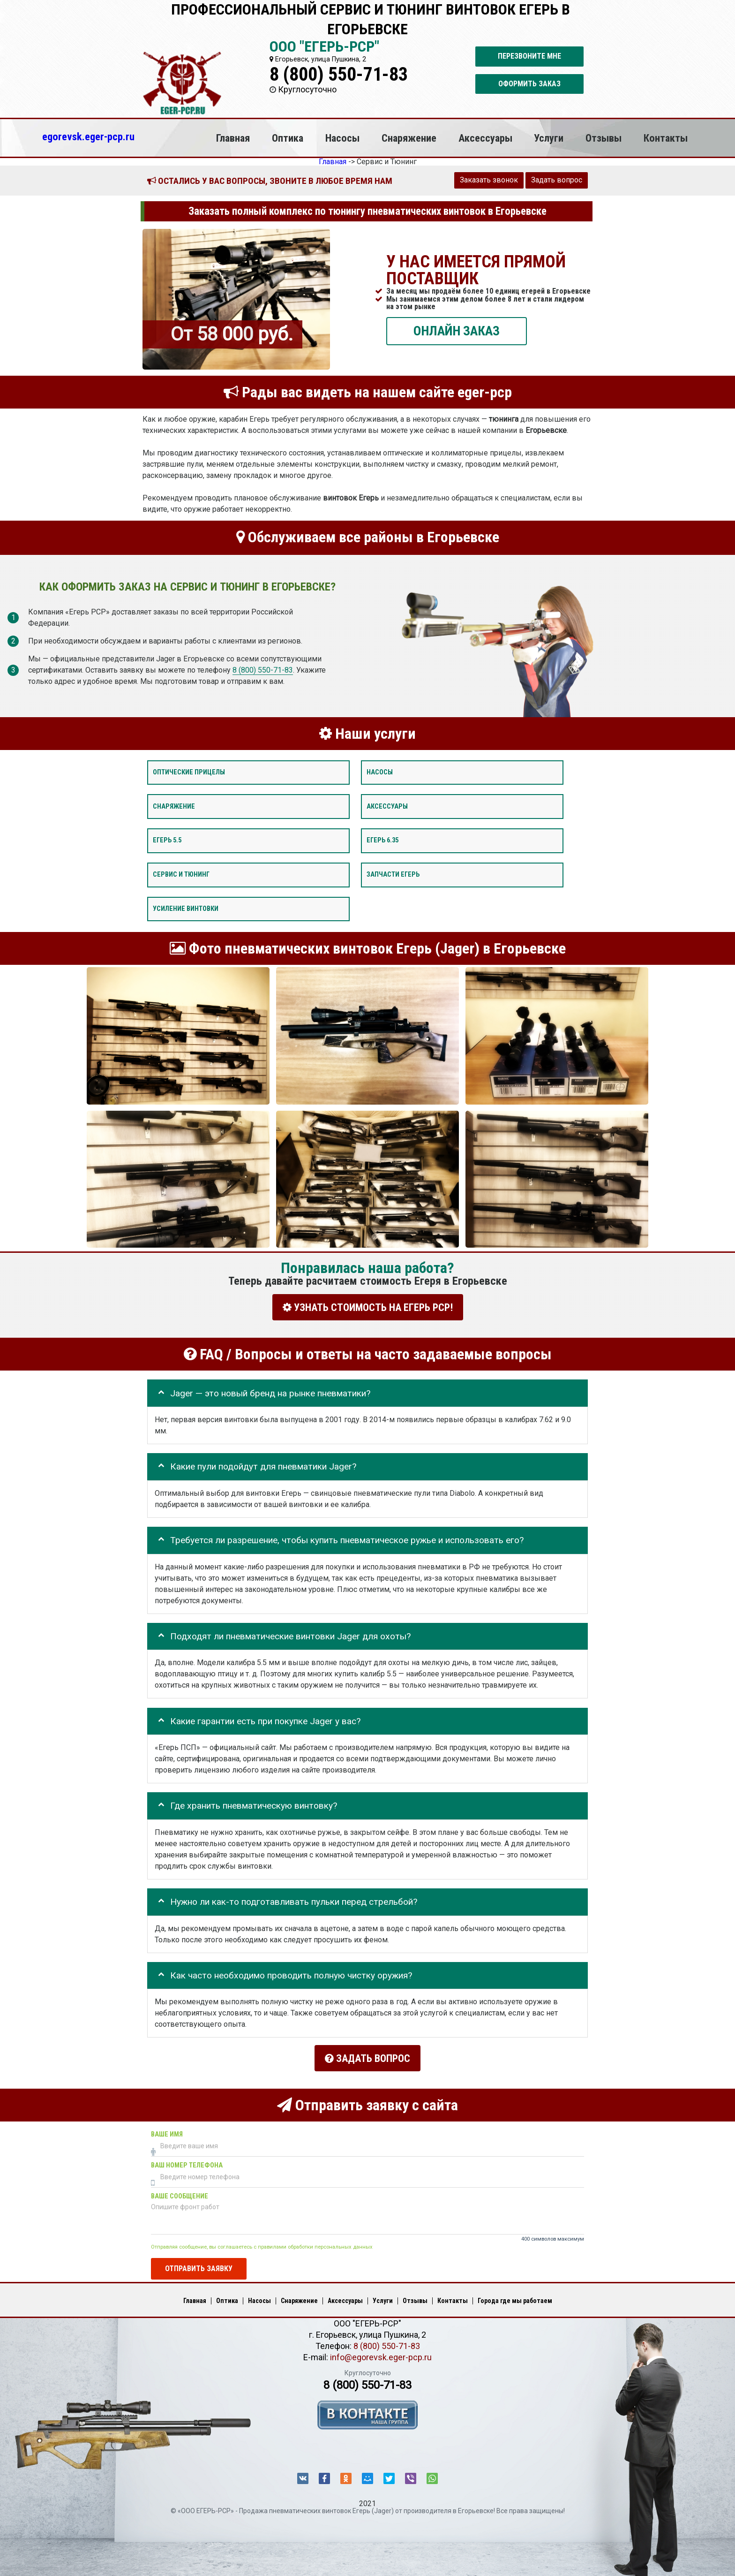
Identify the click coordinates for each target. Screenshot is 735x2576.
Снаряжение (409, 138)
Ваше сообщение (179, 2192)
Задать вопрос (556, 179)
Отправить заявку (198, 2263)
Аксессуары (485, 138)
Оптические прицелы (189, 772)
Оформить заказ (529, 83)
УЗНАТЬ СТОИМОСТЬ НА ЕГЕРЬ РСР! (368, 1307)
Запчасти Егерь (393, 875)
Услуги (548, 138)
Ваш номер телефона (187, 2161)
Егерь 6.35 (382, 841)
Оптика (287, 138)
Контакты (666, 138)
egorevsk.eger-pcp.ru (88, 136)
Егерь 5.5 (167, 841)
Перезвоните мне (529, 56)
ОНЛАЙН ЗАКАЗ (456, 331)
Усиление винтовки (185, 909)
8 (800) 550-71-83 (339, 74)
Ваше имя (167, 2130)
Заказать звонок (489, 179)
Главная (233, 138)
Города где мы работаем (515, 2296)
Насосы (342, 138)
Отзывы (603, 138)
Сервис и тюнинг (181, 875)
